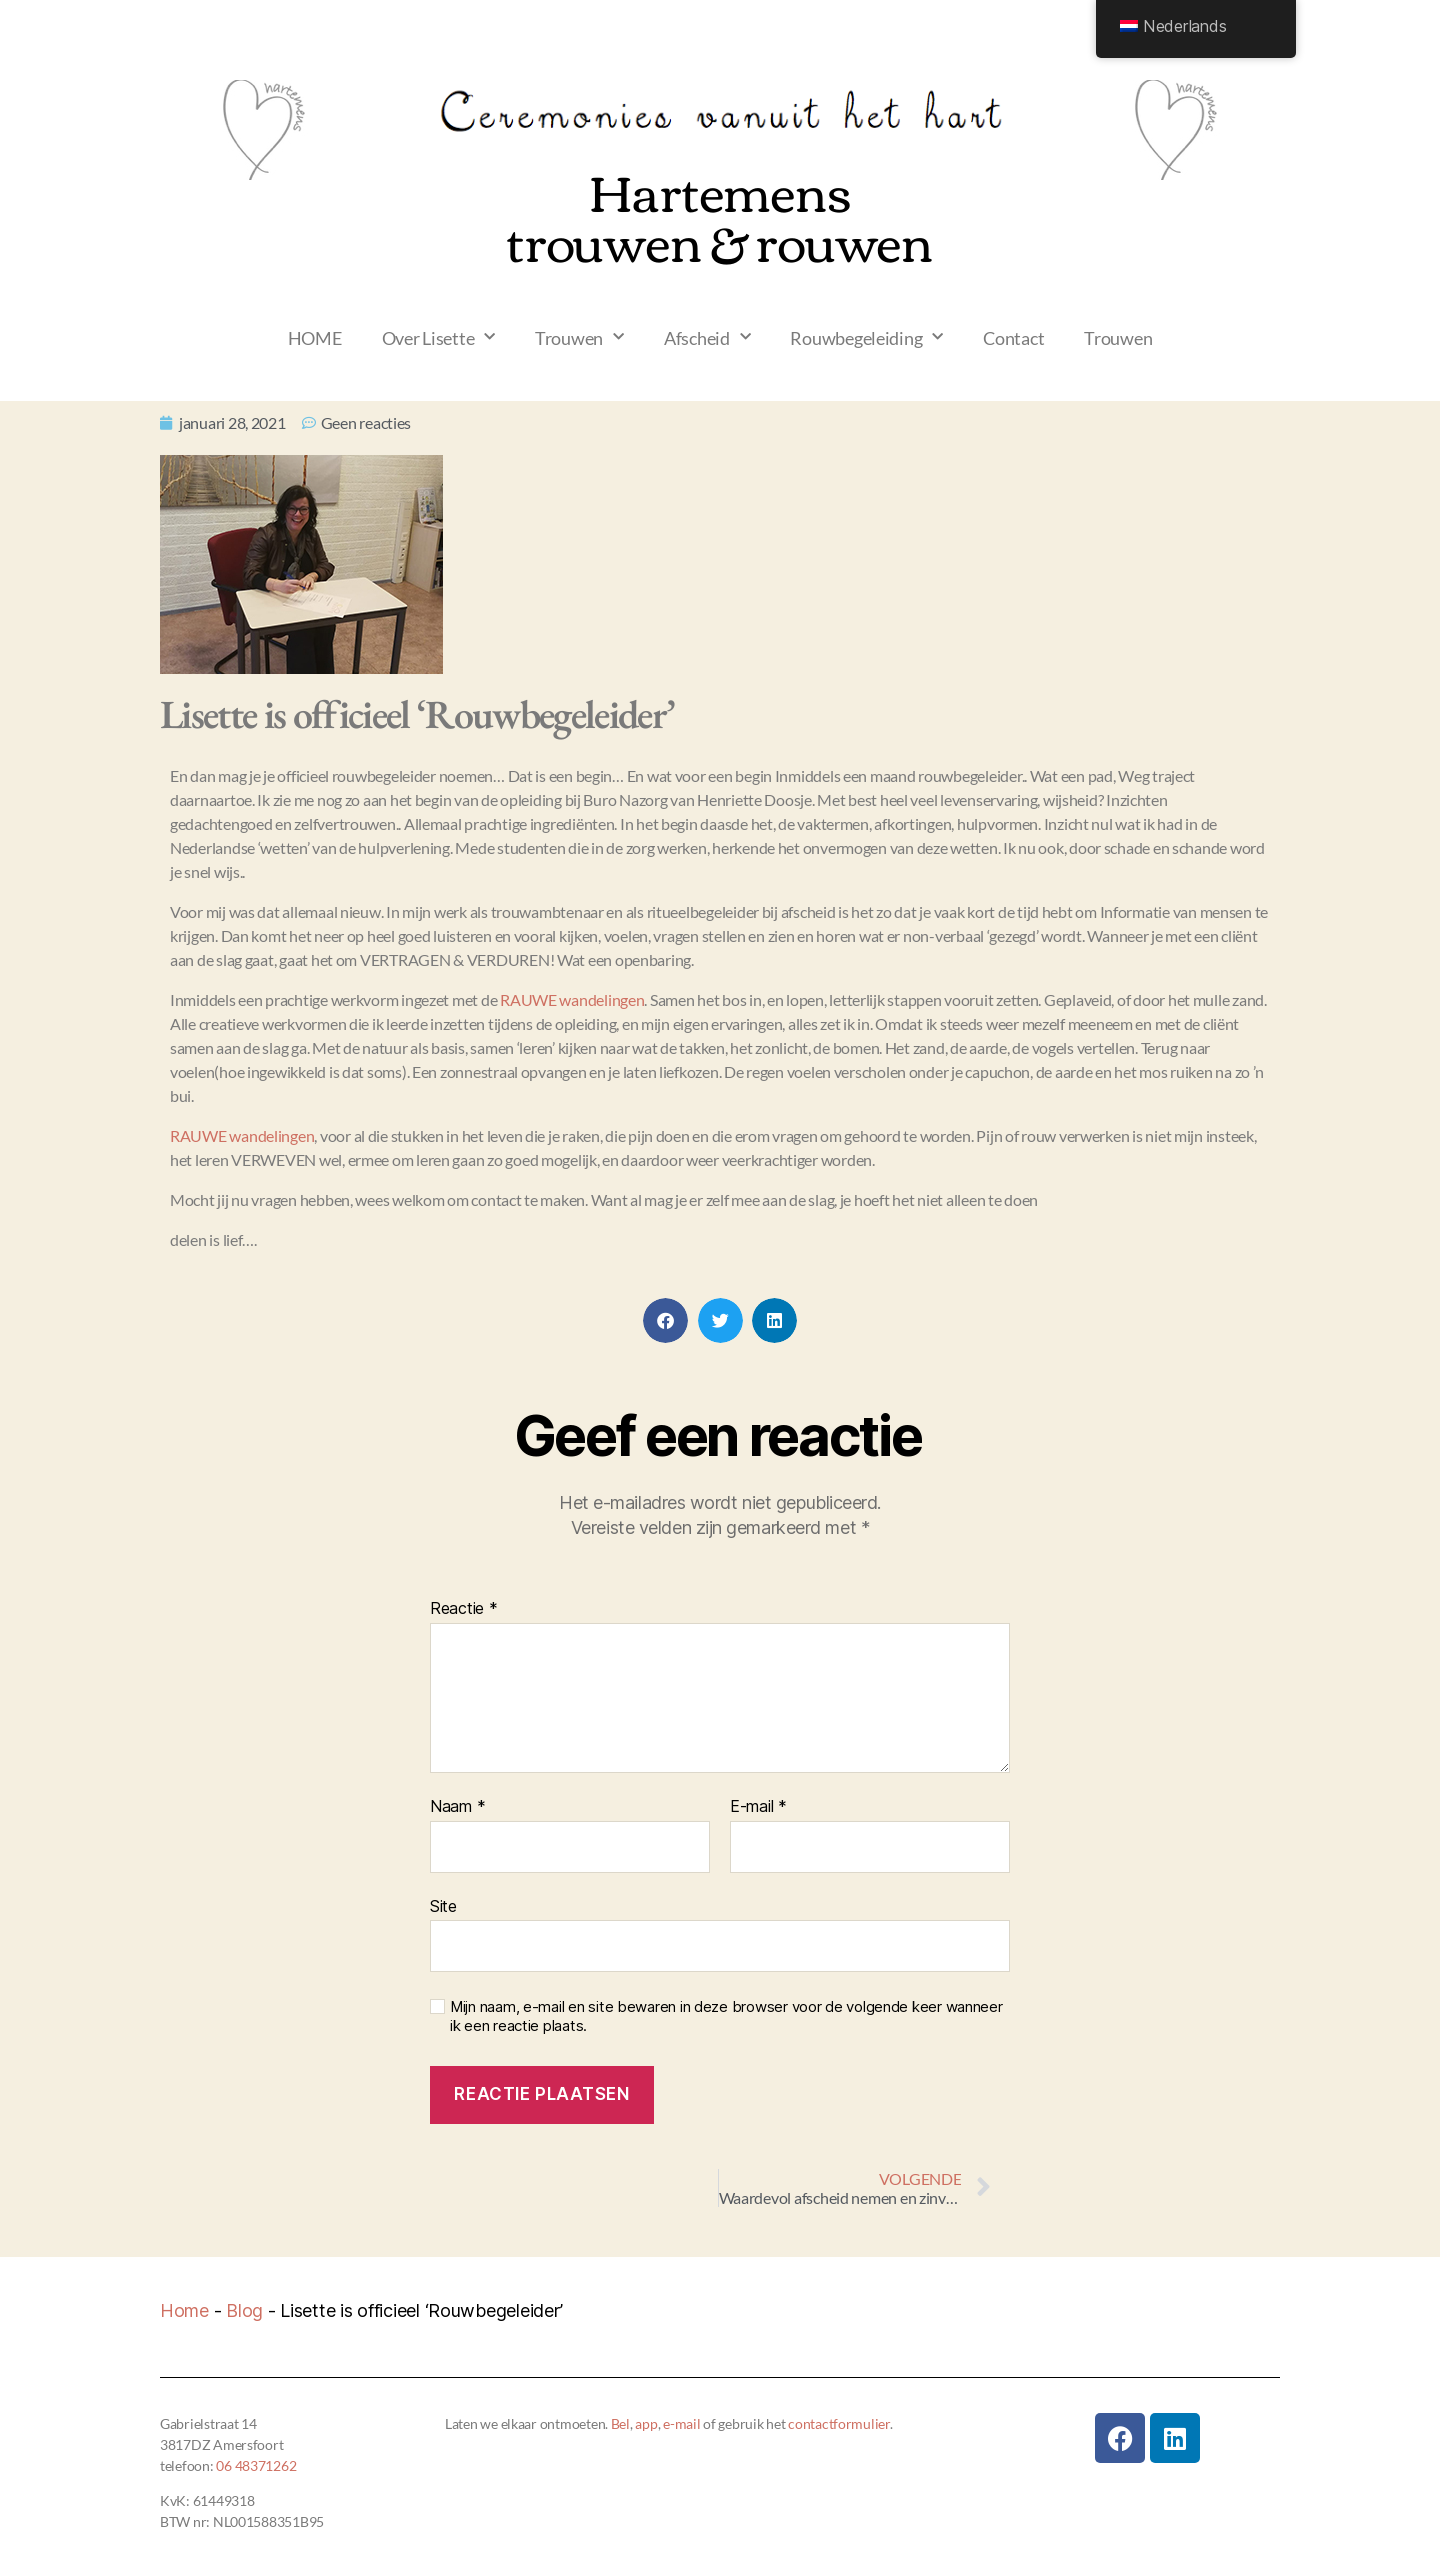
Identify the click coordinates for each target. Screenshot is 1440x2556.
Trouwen (579, 337)
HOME (315, 338)
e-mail (681, 2423)
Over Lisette (439, 337)
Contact (1013, 338)
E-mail (758, 1807)
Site (443, 1906)
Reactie (464, 1609)
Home (184, 2310)
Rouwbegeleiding (866, 337)
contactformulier (839, 2423)
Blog (244, 2310)
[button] (665, 1320)
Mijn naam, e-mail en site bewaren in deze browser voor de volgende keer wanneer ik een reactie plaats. (726, 2016)
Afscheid (707, 337)
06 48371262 (256, 2465)
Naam (457, 1807)
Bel (620, 2423)
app (646, 2423)
